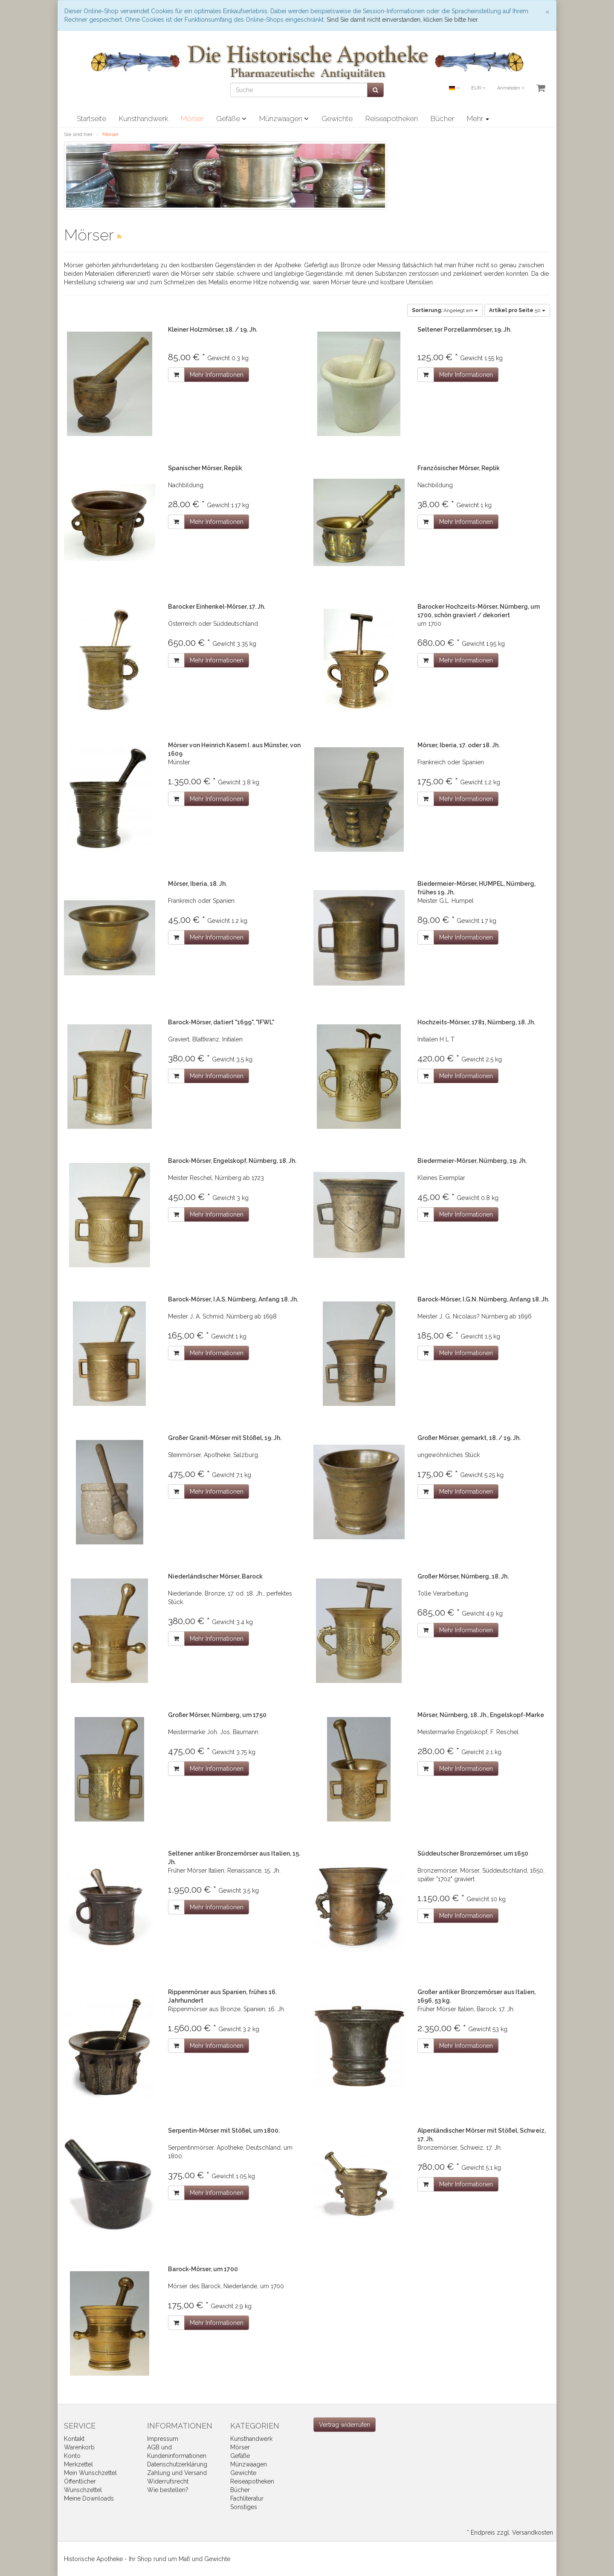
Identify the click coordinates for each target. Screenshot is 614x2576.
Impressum (162, 2438)
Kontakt (74, 2438)
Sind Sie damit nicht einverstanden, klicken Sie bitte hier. (403, 19)
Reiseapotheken (391, 118)
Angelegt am (445, 310)
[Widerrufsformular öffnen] (344, 2424)
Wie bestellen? (167, 2489)
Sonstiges (243, 2507)
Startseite (91, 118)
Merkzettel (78, 2464)
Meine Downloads (89, 2498)
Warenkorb (79, 2447)
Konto (72, 2455)
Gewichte (337, 118)
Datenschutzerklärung (177, 2464)
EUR (478, 88)
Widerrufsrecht (167, 2481)
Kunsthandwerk (143, 118)
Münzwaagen (284, 118)
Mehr (478, 118)
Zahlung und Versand (177, 2472)
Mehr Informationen (216, 374)
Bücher (442, 118)
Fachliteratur (247, 2498)
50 (517, 310)
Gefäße (231, 118)
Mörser (192, 118)
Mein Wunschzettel (90, 2472)
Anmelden (510, 88)
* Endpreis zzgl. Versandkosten (510, 2532)
